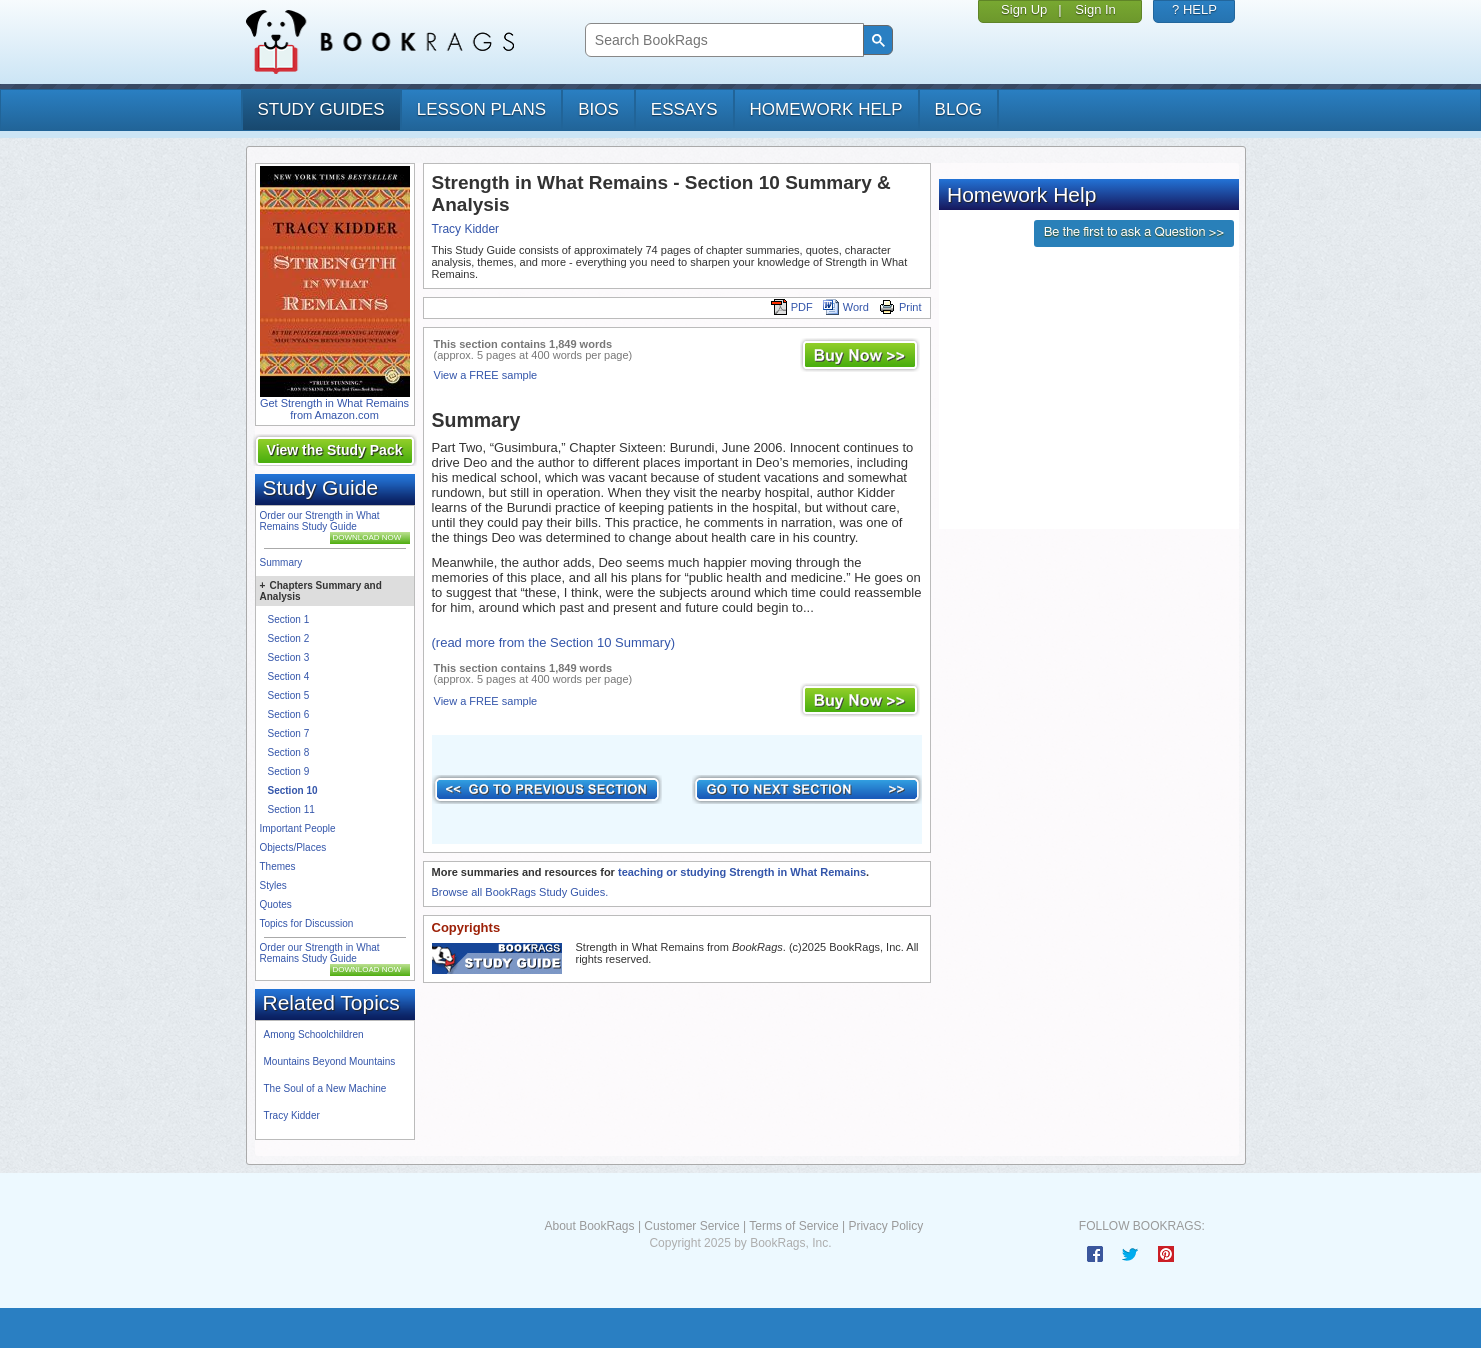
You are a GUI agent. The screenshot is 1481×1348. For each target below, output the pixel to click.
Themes (278, 866)
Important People (298, 828)
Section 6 (289, 714)
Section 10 (293, 790)
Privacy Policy (885, 1226)
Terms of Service (793, 1226)
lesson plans (481, 109)
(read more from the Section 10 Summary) (553, 642)
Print (900, 307)
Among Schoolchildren (314, 1034)
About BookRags (589, 1226)
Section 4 (289, 676)
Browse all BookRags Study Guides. (520, 892)
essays (684, 109)
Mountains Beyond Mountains (330, 1061)
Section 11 (291, 809)
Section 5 (289, 695)
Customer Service (691, 1226)
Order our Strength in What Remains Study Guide (320, 521)
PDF (792, 307)
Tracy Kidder (292, 1115)
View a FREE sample (486, 375)
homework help (826, 109)
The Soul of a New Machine (325, 1088)
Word (846, 307)
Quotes (276, 904)
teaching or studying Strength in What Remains (742, 872)
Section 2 (289, 638)
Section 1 (289, 619)
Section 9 (289, 771)
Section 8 (289, 752)
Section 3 (289, 657)
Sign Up (1024, 9)
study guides (321, 109)
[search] (722, 40)
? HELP (1194, 9)
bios (598, 109)
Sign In (1095, 9)
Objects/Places (293, 847)
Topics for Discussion (307, 923)
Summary (281, 562)
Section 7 (289, 733)
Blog (958, 109)
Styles (273, 885)
